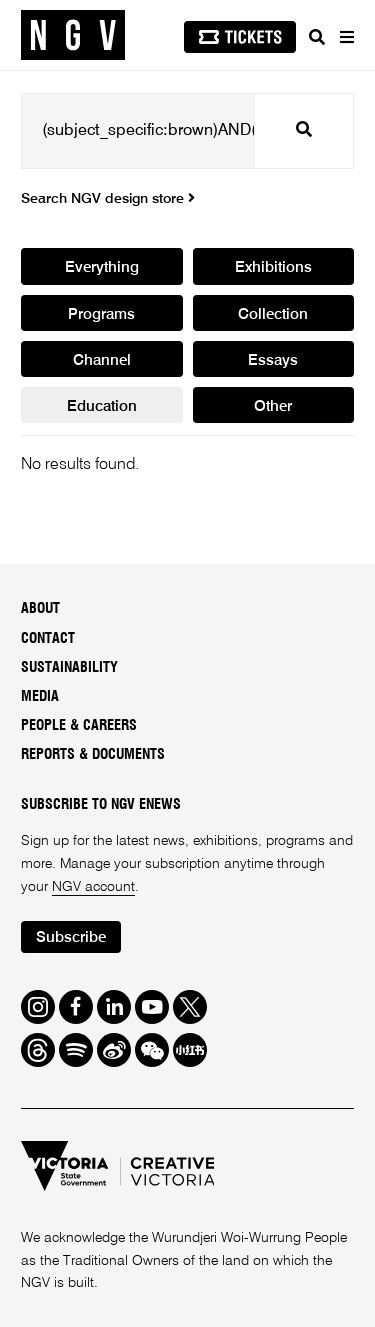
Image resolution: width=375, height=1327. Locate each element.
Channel (102, 360)
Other (273, 406)
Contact (48, 639)
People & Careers (79, 726)
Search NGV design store (108, 199)
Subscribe (71, 937)
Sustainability (69, 668)
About (40, 609)
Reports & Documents (93, 755)
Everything (102, 267)
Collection (273, 314)
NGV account (93, 887)
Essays (273, 360)
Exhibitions (273, 267)
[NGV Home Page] (73, 35)
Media (40, 697)
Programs (101, 314)
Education (102, 406)
